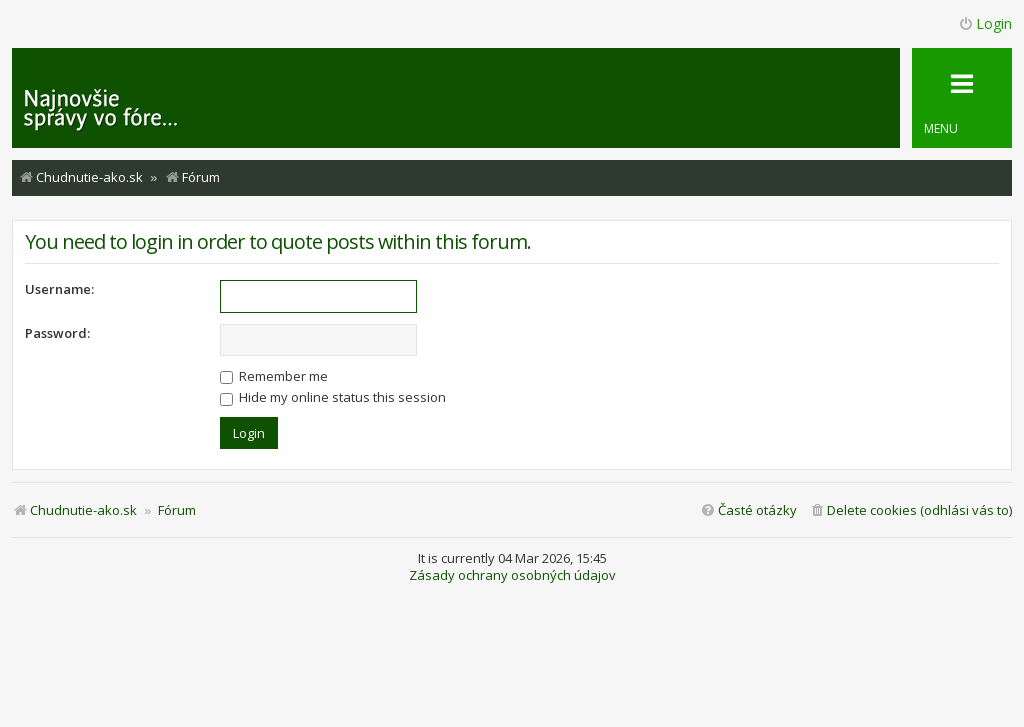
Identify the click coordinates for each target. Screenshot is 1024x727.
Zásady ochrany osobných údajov (512, 575)
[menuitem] (910, 510)
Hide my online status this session (333, 397)
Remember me (274, 376)
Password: (57, 333)
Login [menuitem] (985, 23)
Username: (59, 289)
